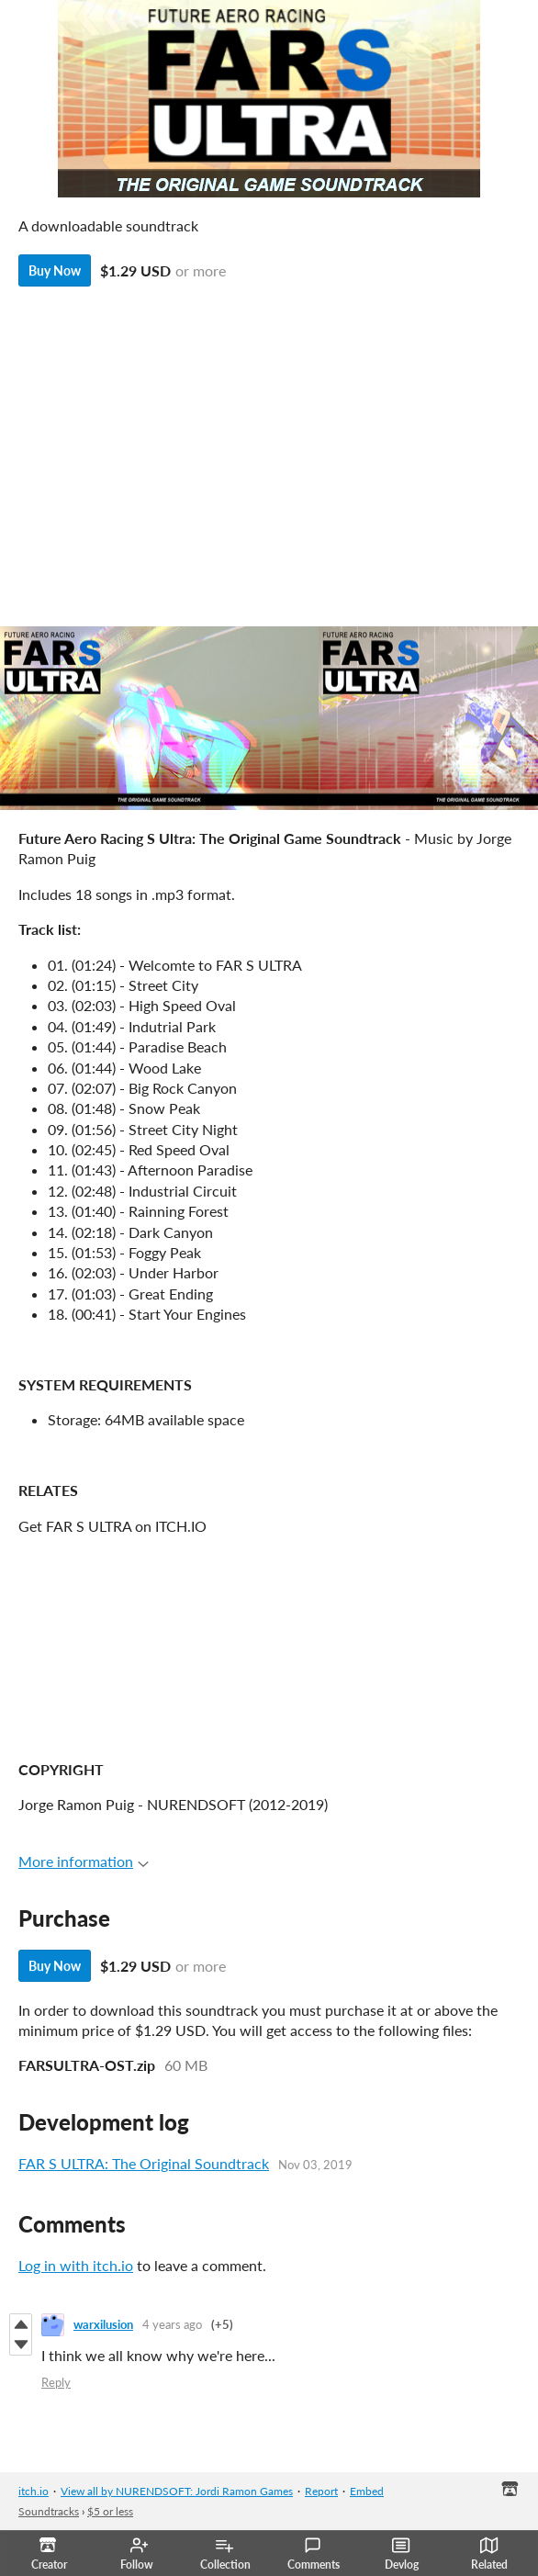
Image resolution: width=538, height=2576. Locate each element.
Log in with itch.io (75, 2265)
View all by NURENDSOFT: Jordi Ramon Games (177, 2491)
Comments (313, 2554)
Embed (367, 2491)
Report (321, 2491)
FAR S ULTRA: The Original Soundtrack (143, 2163)
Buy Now (54, 270)
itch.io (33, 2491)
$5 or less (110, 2511)
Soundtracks (48, 2511)
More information (83, 1861)
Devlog (402, 2554)
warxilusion (103, 2324)
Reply (56, 2382)
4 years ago (172, 2324)
